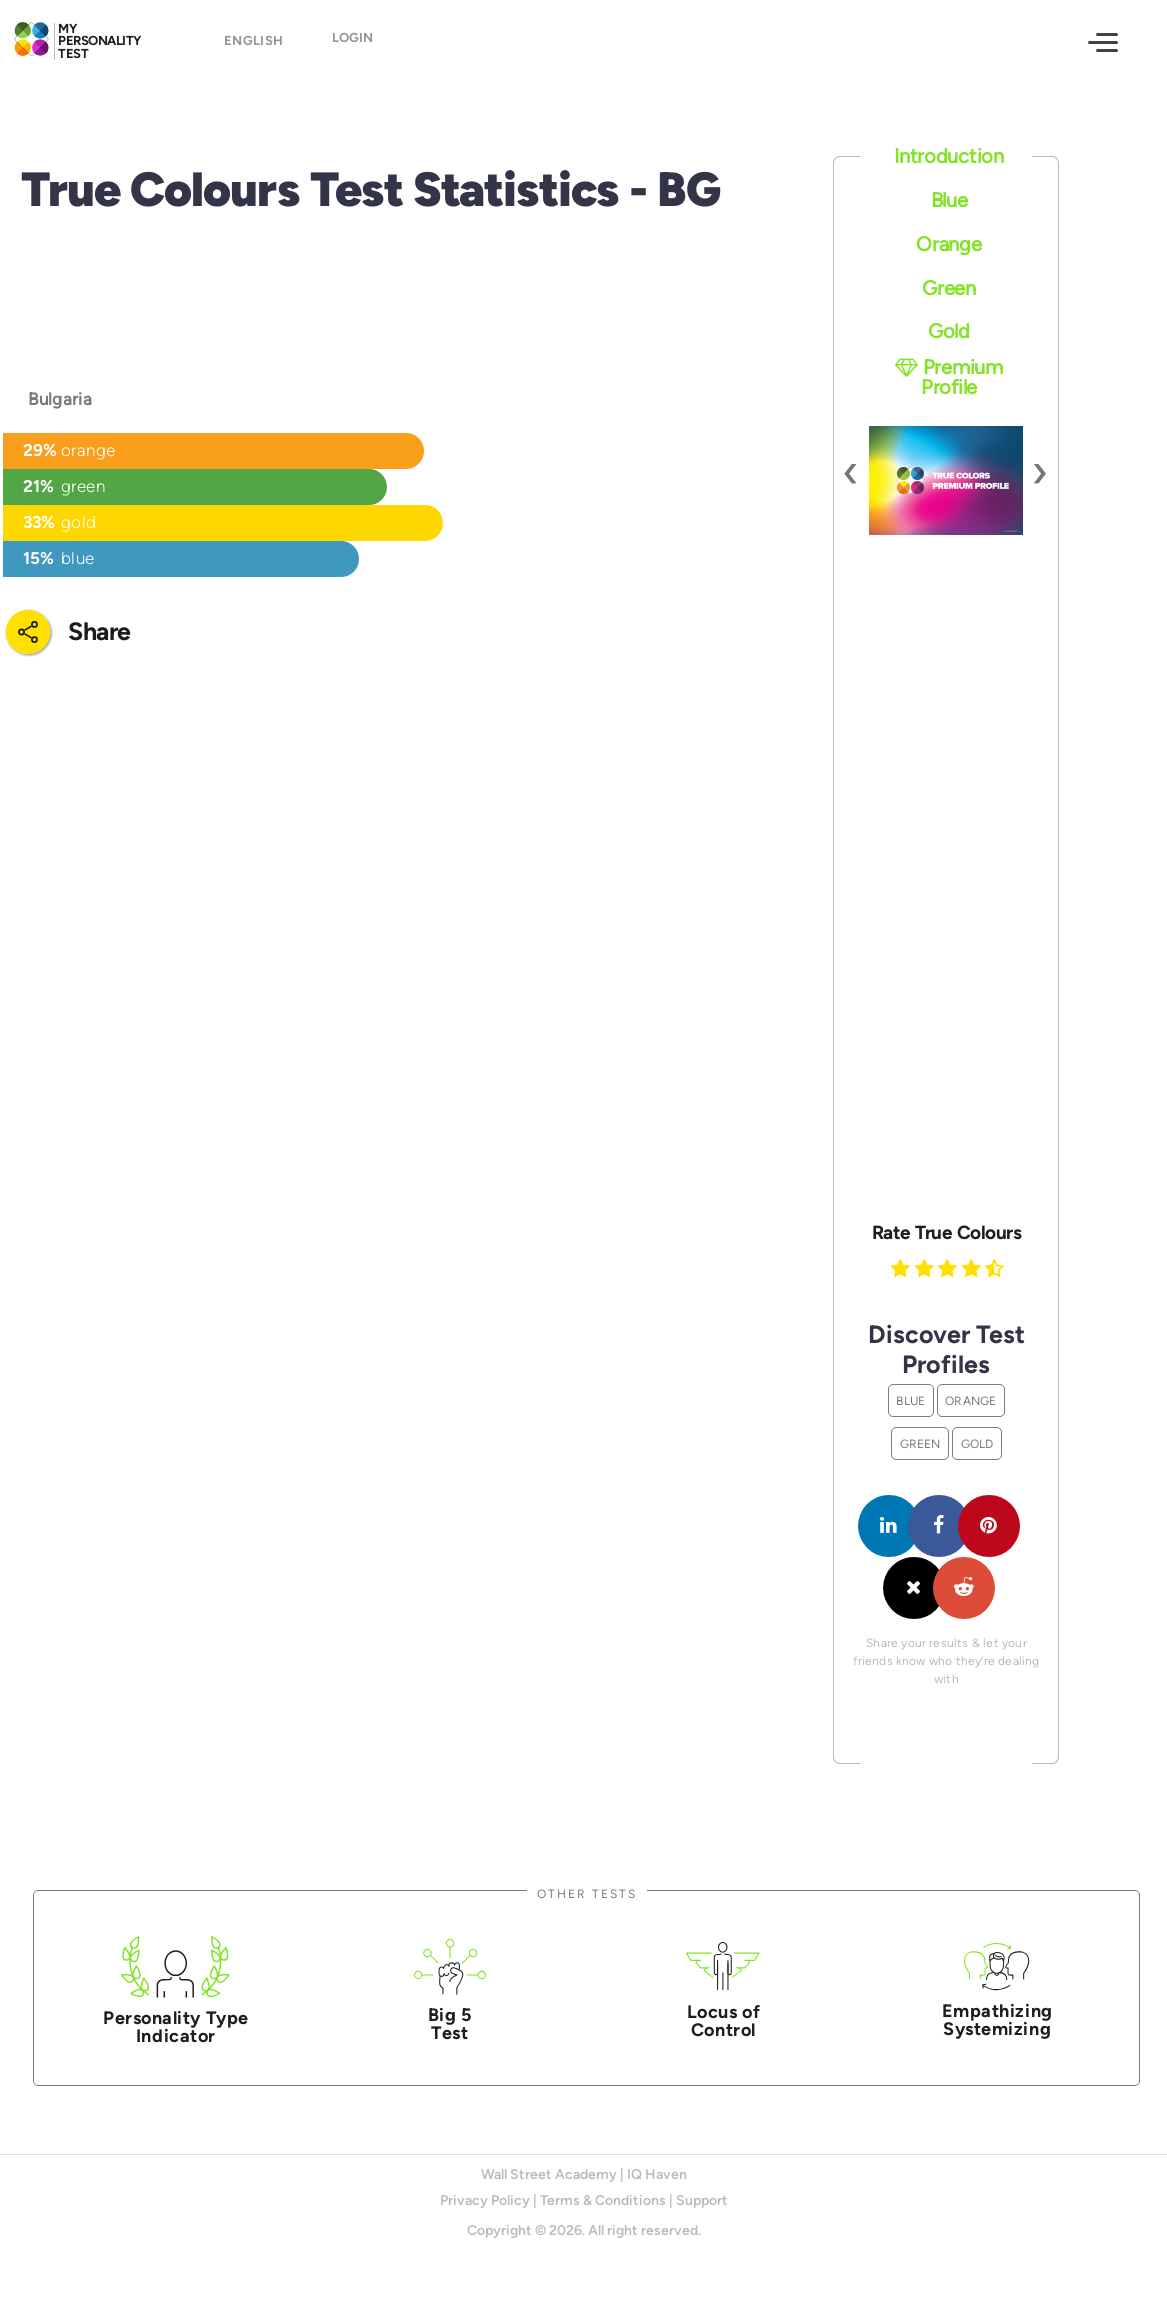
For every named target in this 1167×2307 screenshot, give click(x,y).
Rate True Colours (947, 1232)
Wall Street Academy (549, 2174)
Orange (948, 244)
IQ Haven (657, 2174)
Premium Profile (948, 377)
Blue (949, 200)
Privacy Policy (485, 2200)
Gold (949, 331)
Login (352, 44)
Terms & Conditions (603, 2200)
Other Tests (587, 1893)
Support (702, 2200)
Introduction (948, 156)
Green (949, 288)
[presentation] (851, 470)
